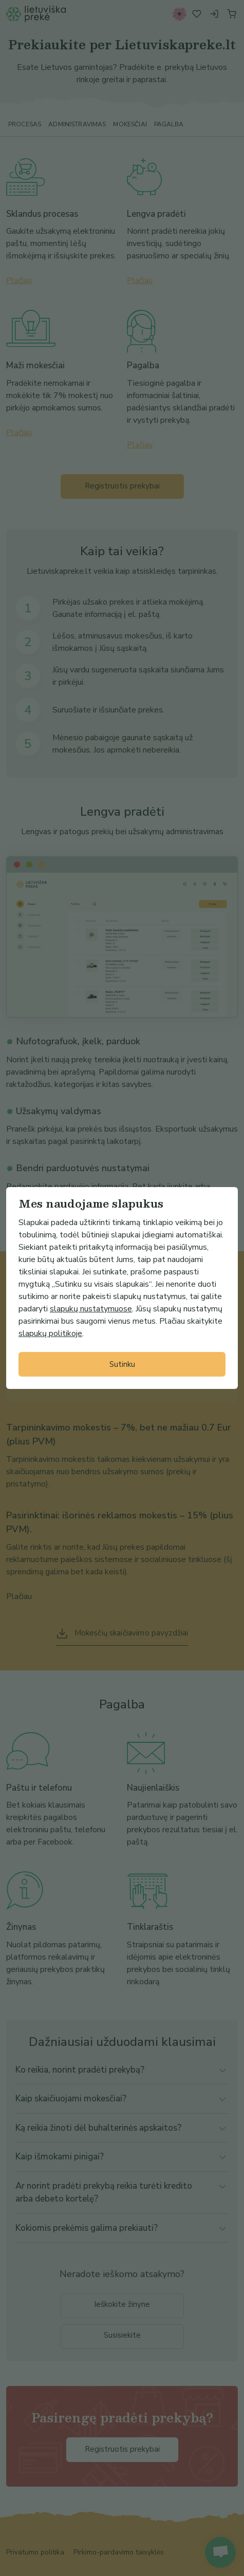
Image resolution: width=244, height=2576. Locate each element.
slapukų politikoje (50, 1333)
